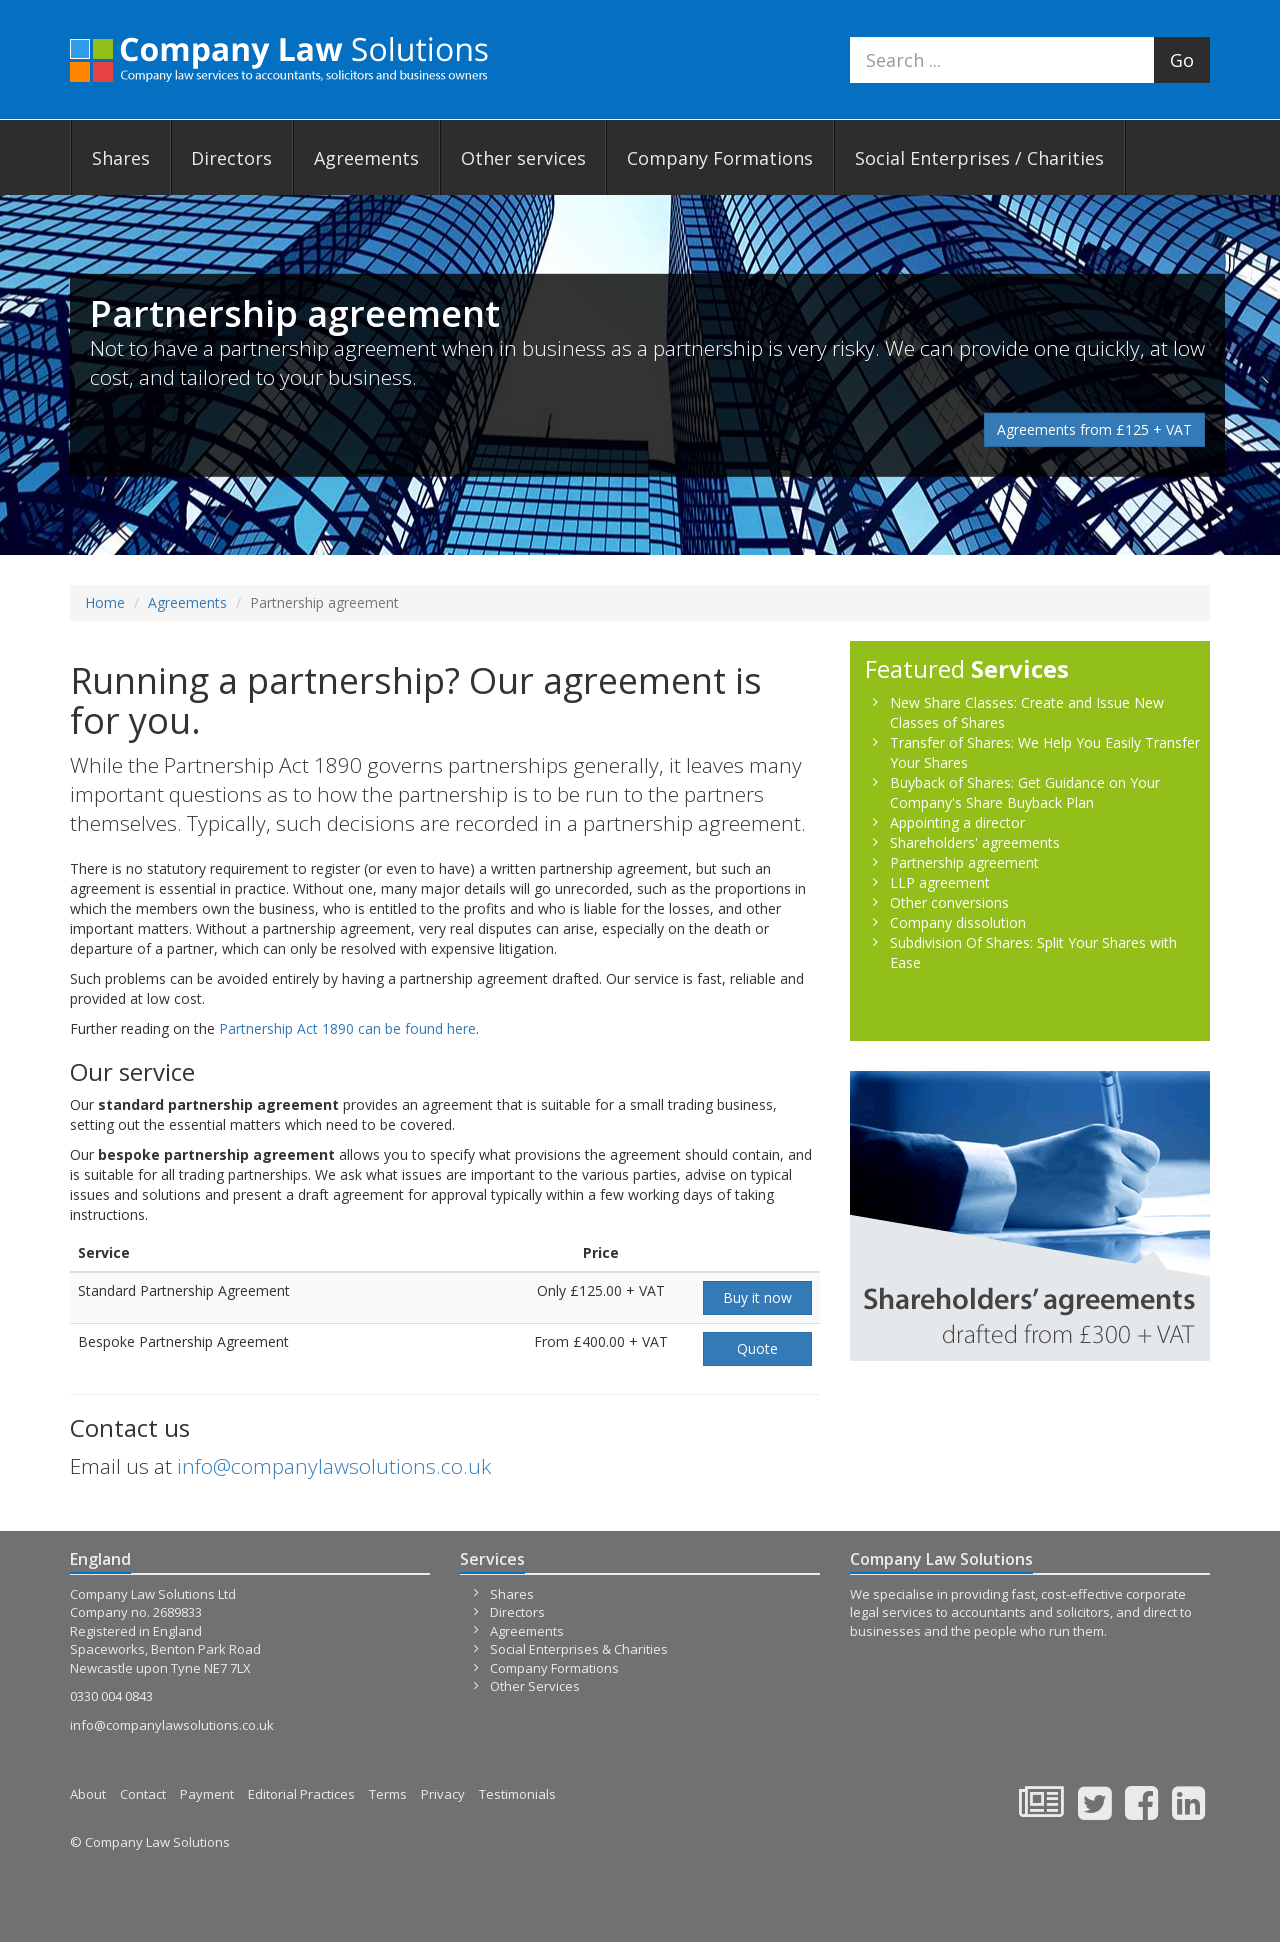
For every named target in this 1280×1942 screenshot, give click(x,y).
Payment (207, 1794)
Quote (757, 1348)
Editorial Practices (301, 1794)
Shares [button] (121, 158)
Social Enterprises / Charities (979, 158)
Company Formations (720, 158)
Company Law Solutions (279, 60)
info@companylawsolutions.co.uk (334, 1466)
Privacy (443, 1794)
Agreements (187, 602)
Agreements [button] (366, 158)
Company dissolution (958, 922)
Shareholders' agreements (975, 842)
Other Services (535, 1686)
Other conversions (949, 902)
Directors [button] (231, 158)
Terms (388, 1794)
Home (105, 602)
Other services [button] (523, 158)
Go (1182, 60)
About (88, 1794)
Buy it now (757, 1297)
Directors (517, 1612)
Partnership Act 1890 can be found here (347, 1028)
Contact (143, 1794)
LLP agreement (940, 882)
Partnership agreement (964, 862)
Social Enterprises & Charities (579, 1649)
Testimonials (517, 1794)
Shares (512, 1594)
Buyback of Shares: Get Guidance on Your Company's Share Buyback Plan (1025, 792)
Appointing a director (957, 822)
